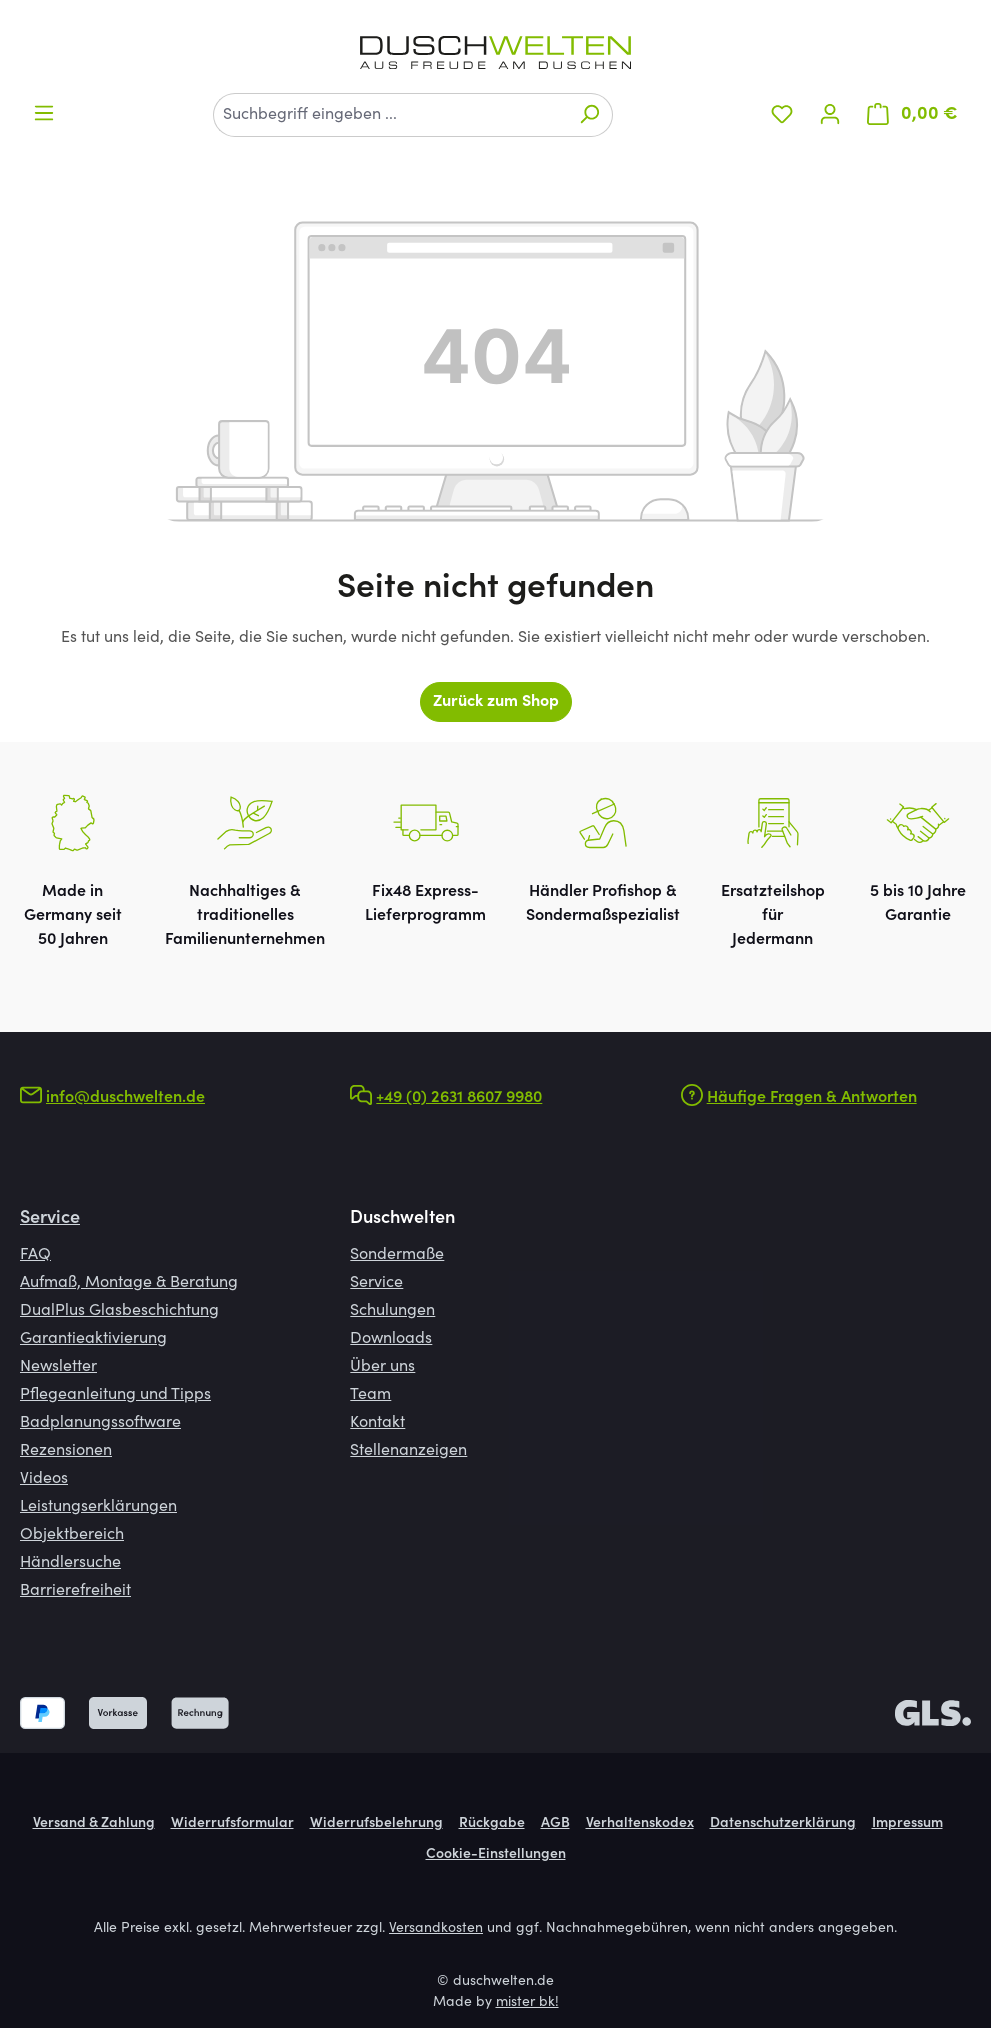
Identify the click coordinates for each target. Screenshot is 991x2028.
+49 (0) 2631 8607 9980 (459, 1098)
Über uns (382, 1367)
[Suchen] (589, 115)
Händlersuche (70, 1563)
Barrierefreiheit (75, 1591)
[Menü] (44, 113)
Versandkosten (436, 1929)
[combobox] (390, 115)
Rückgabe (492, 1824)
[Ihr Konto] (830, 114)
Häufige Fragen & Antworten (812, 1098)
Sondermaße (397, 1255)
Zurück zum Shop (496, 702)
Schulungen (392, 1311)
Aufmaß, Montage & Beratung (129, 1283)
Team (370, 1395)
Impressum (907, 1824)
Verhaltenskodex (640, 1824)
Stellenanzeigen (408, 1451)
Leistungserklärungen (98, 1507)
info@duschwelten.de (125, 1098)
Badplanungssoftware (100, 1423)
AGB (555, 1824)
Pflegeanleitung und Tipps (115, 1395)
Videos (44, 1479)
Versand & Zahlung (94, 1824)
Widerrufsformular (232, 1824)
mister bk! (527, 2003)
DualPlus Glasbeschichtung (119, 1311)
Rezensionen (66, 1451)
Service (50, 1219)
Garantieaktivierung (93, 1339)
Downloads (391, 1339)
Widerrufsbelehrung (376, 1824)
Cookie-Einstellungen (496, 1855)
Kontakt (377, 1423)
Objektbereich (72, 1535)
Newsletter (58, 1367)
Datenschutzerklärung (783, 1824)
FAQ (35, 1255)
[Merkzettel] (782, 114)
